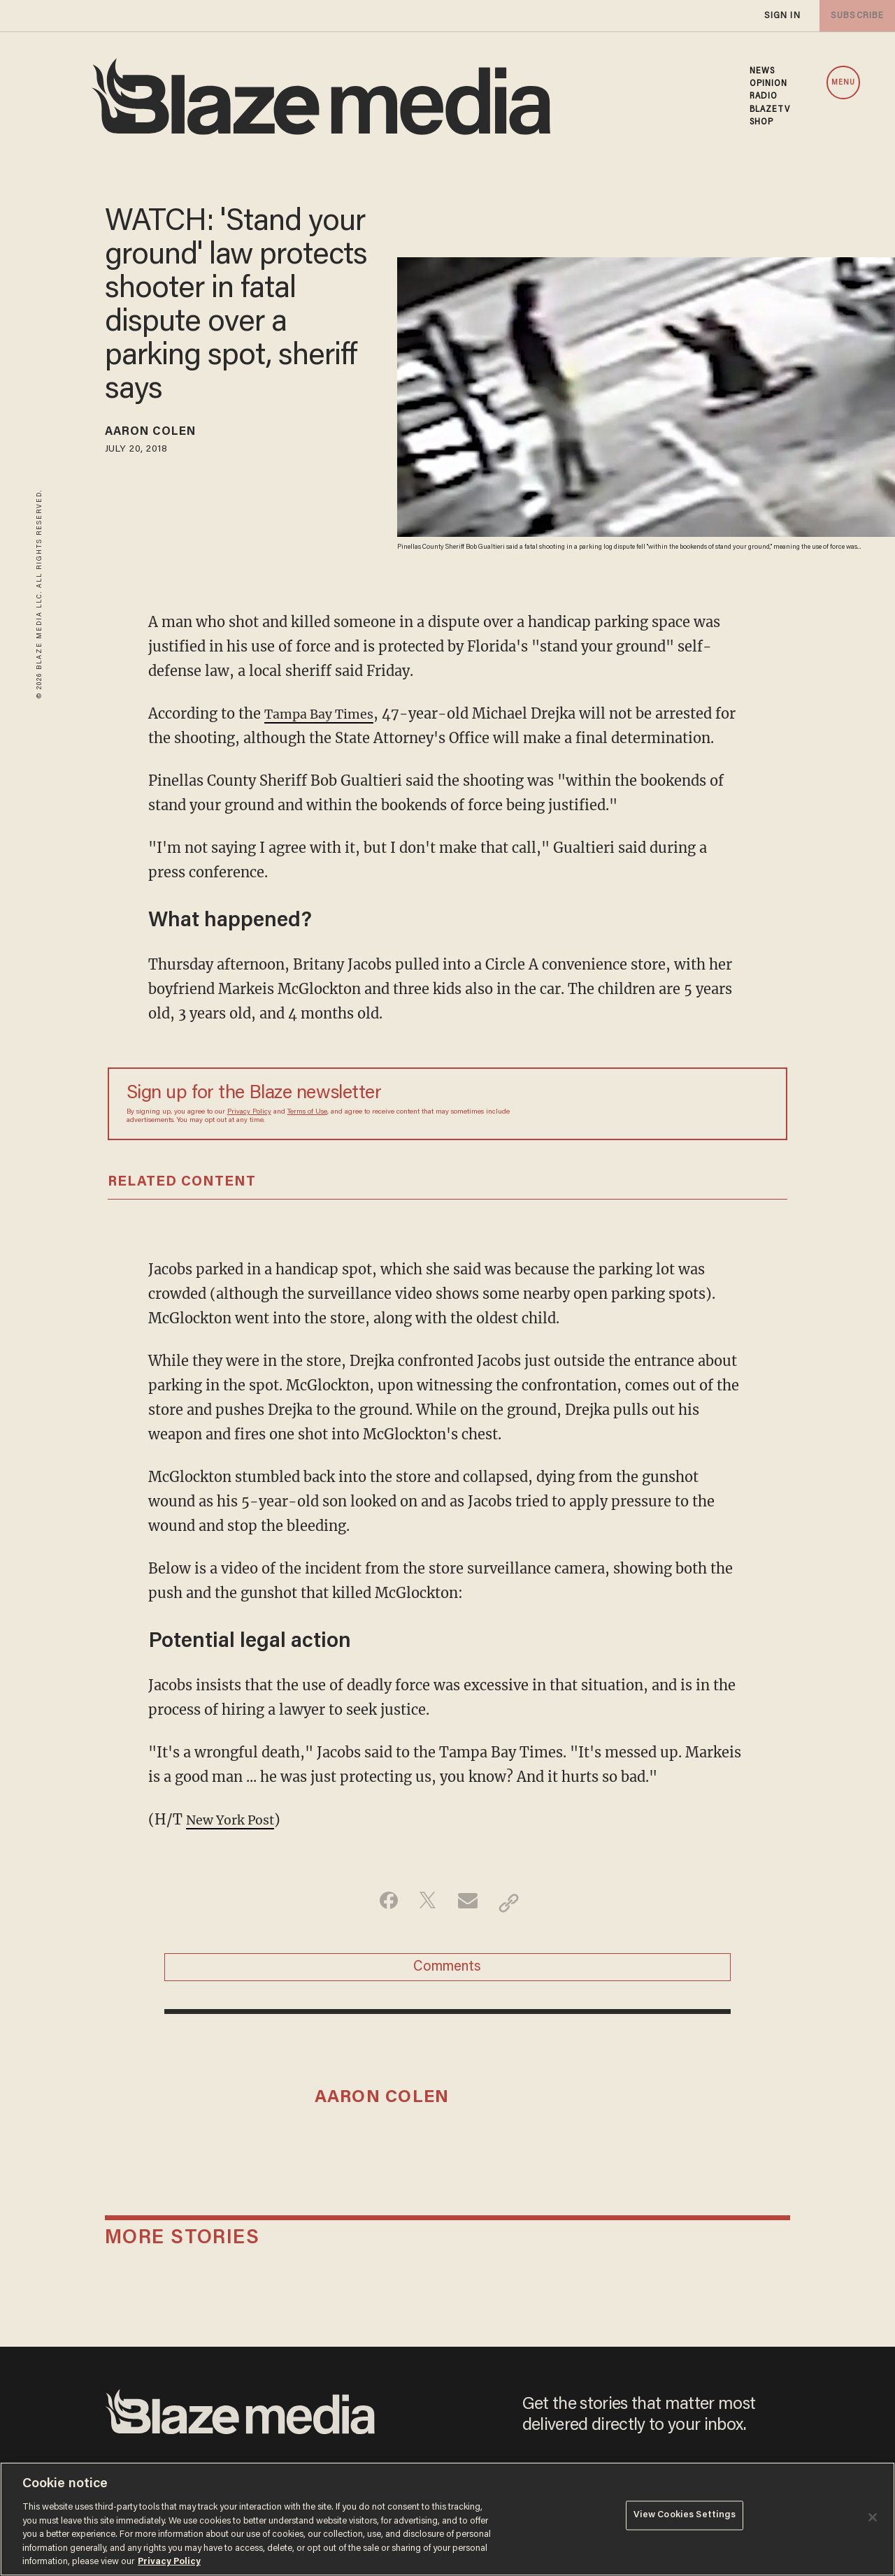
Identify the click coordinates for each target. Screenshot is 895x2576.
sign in (782, 15)
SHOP (761, 122)
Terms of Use (307, 1112)
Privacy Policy (249, 1112)
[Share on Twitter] (425, 1903)
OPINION (769, 84)
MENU (843, 83)
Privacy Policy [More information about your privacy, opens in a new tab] (169, 2561)
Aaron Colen (160, 434)
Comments (447, 1972)
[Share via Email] (469, 1903)
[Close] (872, 2517)
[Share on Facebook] (381, 1903)
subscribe (854, 15)
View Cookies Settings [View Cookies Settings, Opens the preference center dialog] (684, 2517)
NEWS (762, 71)
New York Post (236, 1819)
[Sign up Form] (670, 1103)
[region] (447, 2519)
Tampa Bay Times (326, 713)
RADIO (764, 96)
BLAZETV (770, 110)
